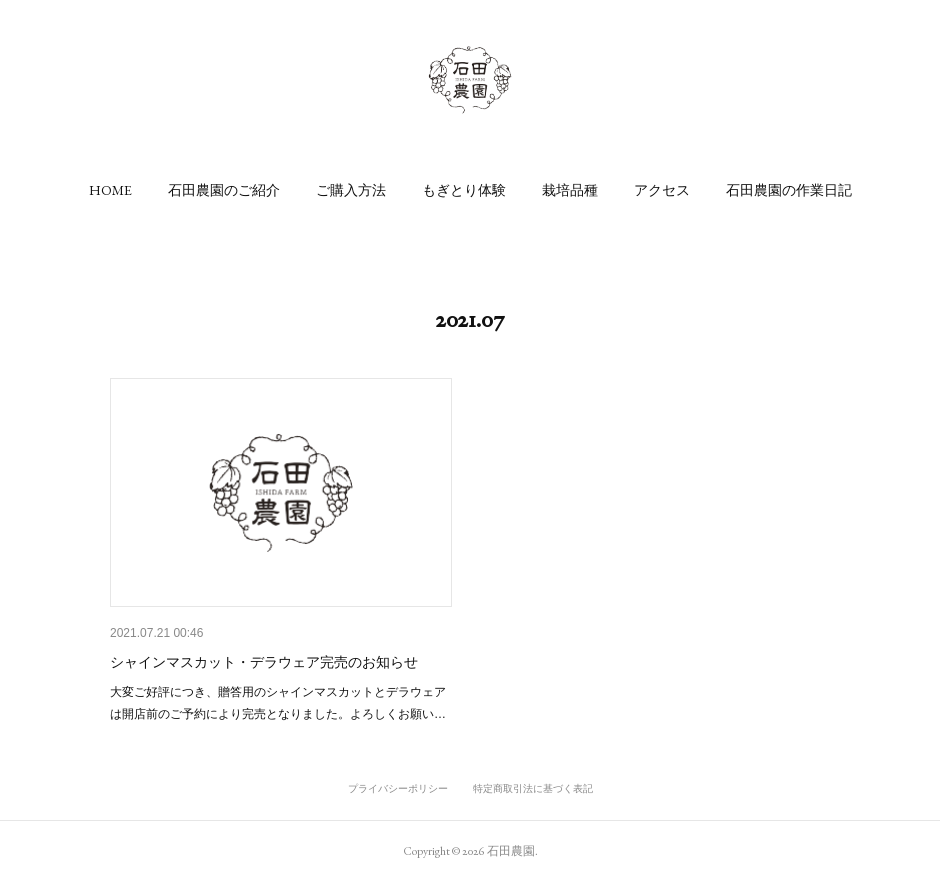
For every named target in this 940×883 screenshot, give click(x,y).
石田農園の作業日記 (789, 190)
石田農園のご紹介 (224, 190)
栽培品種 (570, 190)
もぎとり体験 (464, 190)
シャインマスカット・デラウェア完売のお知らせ (264, 662)
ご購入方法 (351, 190)
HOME (110, 190)
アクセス (662, 190)
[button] (110, 190)
